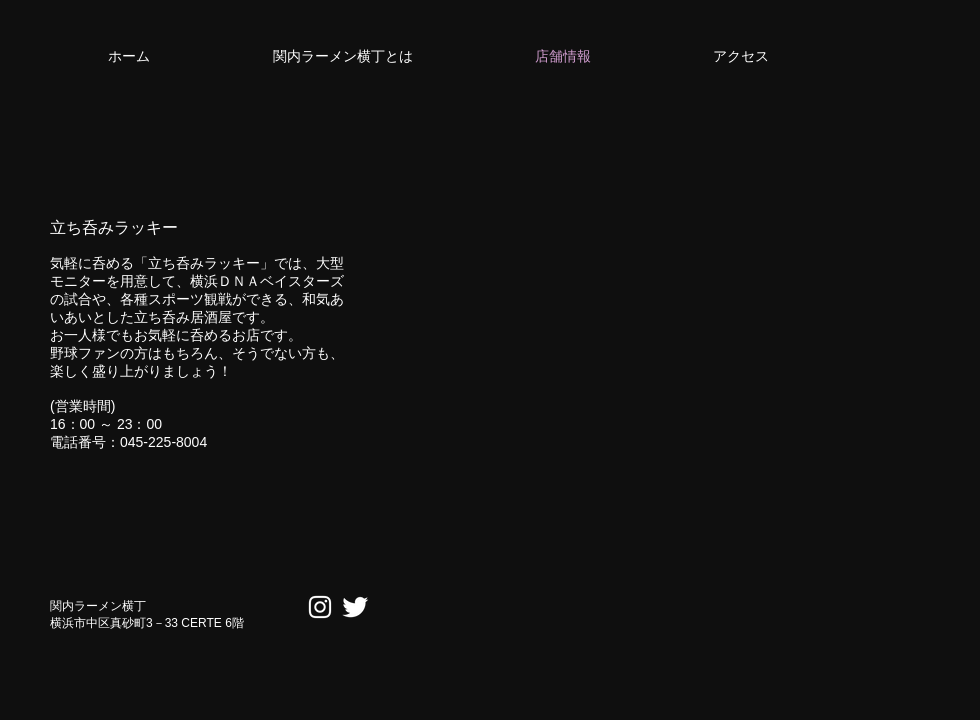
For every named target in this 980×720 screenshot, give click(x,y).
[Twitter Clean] (355, 607)
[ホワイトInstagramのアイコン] (320, 607)
